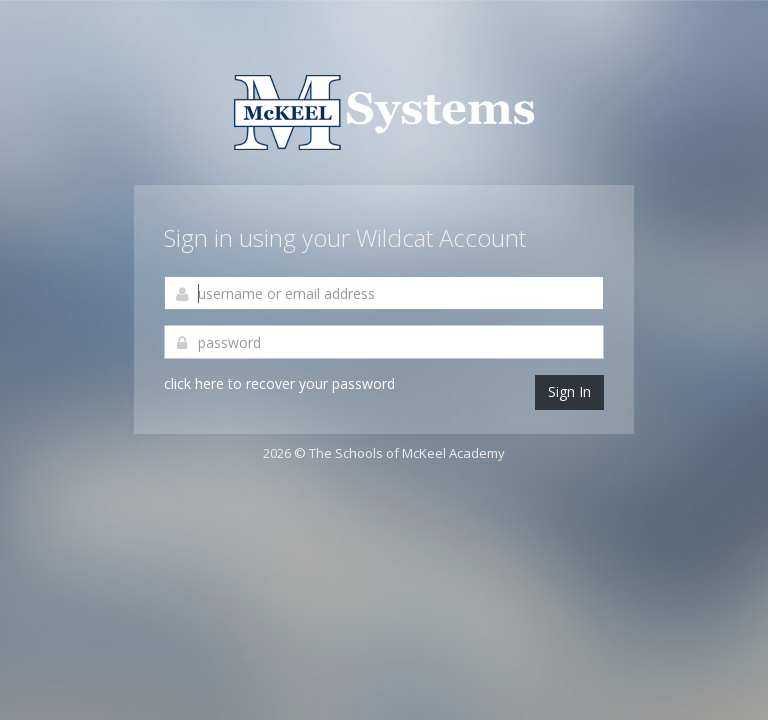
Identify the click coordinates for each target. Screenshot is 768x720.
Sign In (569, 391)
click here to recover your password (279, 383)
